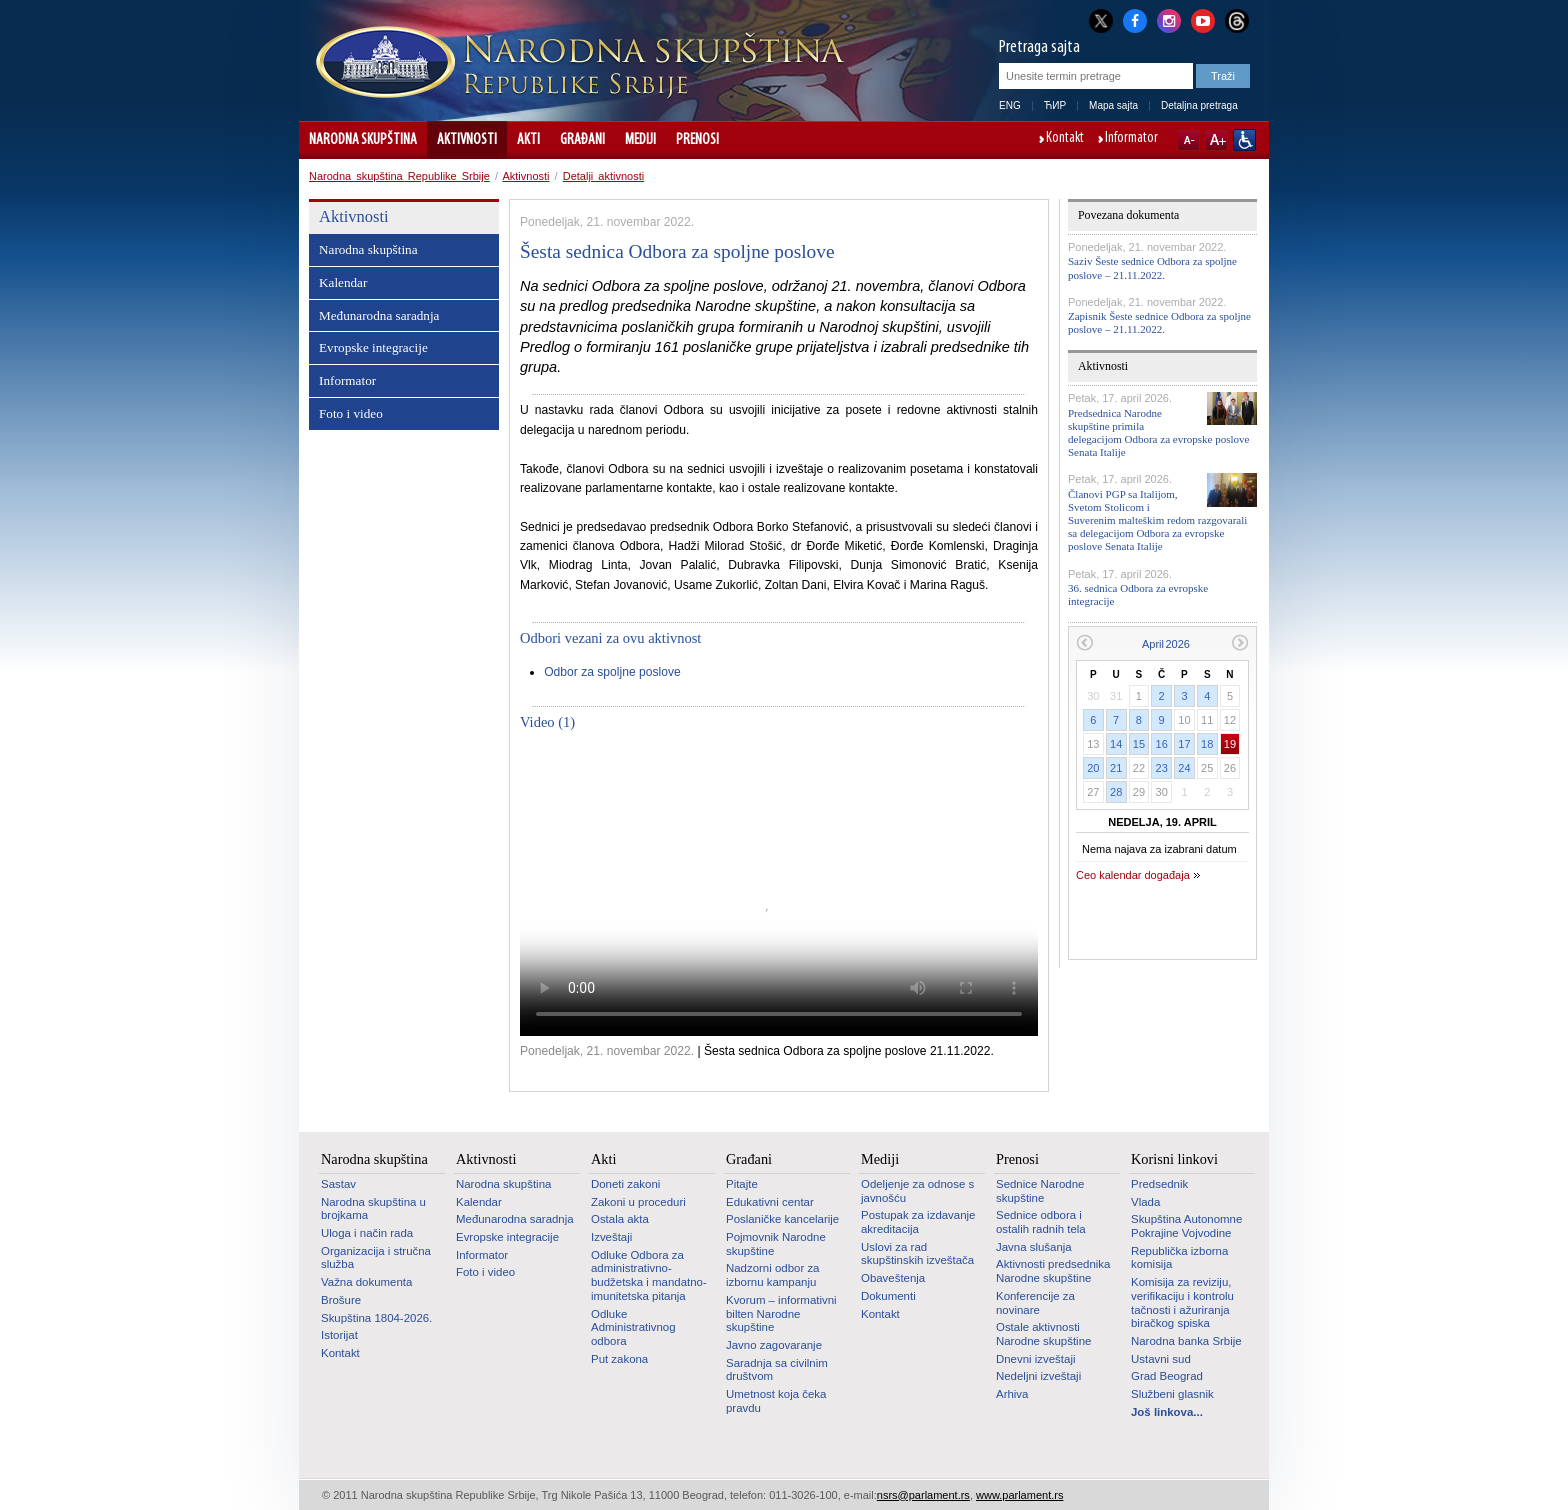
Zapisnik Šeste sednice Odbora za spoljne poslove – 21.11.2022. (1159, 322)
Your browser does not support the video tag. (779, 890)
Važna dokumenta (366, 1282)
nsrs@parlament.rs (923, 1495)
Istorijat (339, 1335)
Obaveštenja (893, 1278)
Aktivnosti (467, 140)
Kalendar (343, 282)
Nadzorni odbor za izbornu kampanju (772, 1275)
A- (1188, 140)
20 (1093, 768)
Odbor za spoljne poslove (612, 672)
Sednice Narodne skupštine (1040, 1191)
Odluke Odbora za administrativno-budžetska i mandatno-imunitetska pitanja (649, 1275)
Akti (528, 140)
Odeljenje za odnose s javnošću (917, 1191)
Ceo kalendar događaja (1133, 875)
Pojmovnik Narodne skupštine (776, 1244)
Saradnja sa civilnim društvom (777, 1370)
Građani (582, 140)
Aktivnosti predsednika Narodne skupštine (1053, 1271)
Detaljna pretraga (1199, 105)
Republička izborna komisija (1179, 1258)
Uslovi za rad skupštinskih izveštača (917, 1254)
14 (1116, 744)
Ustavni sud (1161, 1359)
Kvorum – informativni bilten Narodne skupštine (781, 1313)
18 (1207, 744)
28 (1116, 792)
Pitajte (742, 1184)
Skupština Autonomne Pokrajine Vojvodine (1186, 1226)
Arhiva (1012, 1394)
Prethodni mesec (1084, 642)
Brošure (341, 1300)
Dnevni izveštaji (1035, 1359)
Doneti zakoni (625, 1184)
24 (1184, 768)
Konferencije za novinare (1035, 1303)
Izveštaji (611, 1237)
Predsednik (1159, 1184)
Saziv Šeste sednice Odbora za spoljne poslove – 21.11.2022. (1152, 267)
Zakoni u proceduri (638, 1202)
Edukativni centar (770, 1202)
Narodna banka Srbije (1186, 1341)
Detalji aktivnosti (603, 176)
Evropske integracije (373, 347)
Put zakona (619, 1359)
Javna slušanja (1034, 1247)
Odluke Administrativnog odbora (633, 1327)
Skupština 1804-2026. (376, 1318)
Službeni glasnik (1172, 1394)
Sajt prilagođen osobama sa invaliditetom (1244, 140)
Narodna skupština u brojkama (373, 1209)
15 (1139, 744)
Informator (1131, 139)
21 (1116, 768)
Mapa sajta (1113, 105)
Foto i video (351, 413)
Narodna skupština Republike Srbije (399, 176)
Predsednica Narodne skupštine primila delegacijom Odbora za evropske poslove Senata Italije (1158, 433)
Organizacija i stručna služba (376, 1258)
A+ (1216, 140)
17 (1184, 744)
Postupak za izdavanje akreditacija (918, 1222)
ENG (1010, 105)
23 (1162, 768)
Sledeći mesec (1240, 642)
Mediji (640, 140)
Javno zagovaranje (774, 1345)
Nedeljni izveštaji (1038, 1376)
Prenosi (697, 140)
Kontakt (1065, 139)
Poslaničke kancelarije (782, 1219)
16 (1162, 744)
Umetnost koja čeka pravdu (776, 1401)
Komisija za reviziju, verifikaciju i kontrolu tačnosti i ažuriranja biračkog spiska (1182, 1302)
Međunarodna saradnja (379, 315)
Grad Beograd (1167, 1376)
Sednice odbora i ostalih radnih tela (1041, 1222)
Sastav (338, 1184)
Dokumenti (888, 1296)
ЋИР (1055, 105)
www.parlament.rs (1019, 1495)
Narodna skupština (363, 140)
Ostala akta (620, 1219)
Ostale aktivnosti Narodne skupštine (1043, 1334)
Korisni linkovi (1174, 1159)
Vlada (1145, 1202)
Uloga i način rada (367, 1233)
